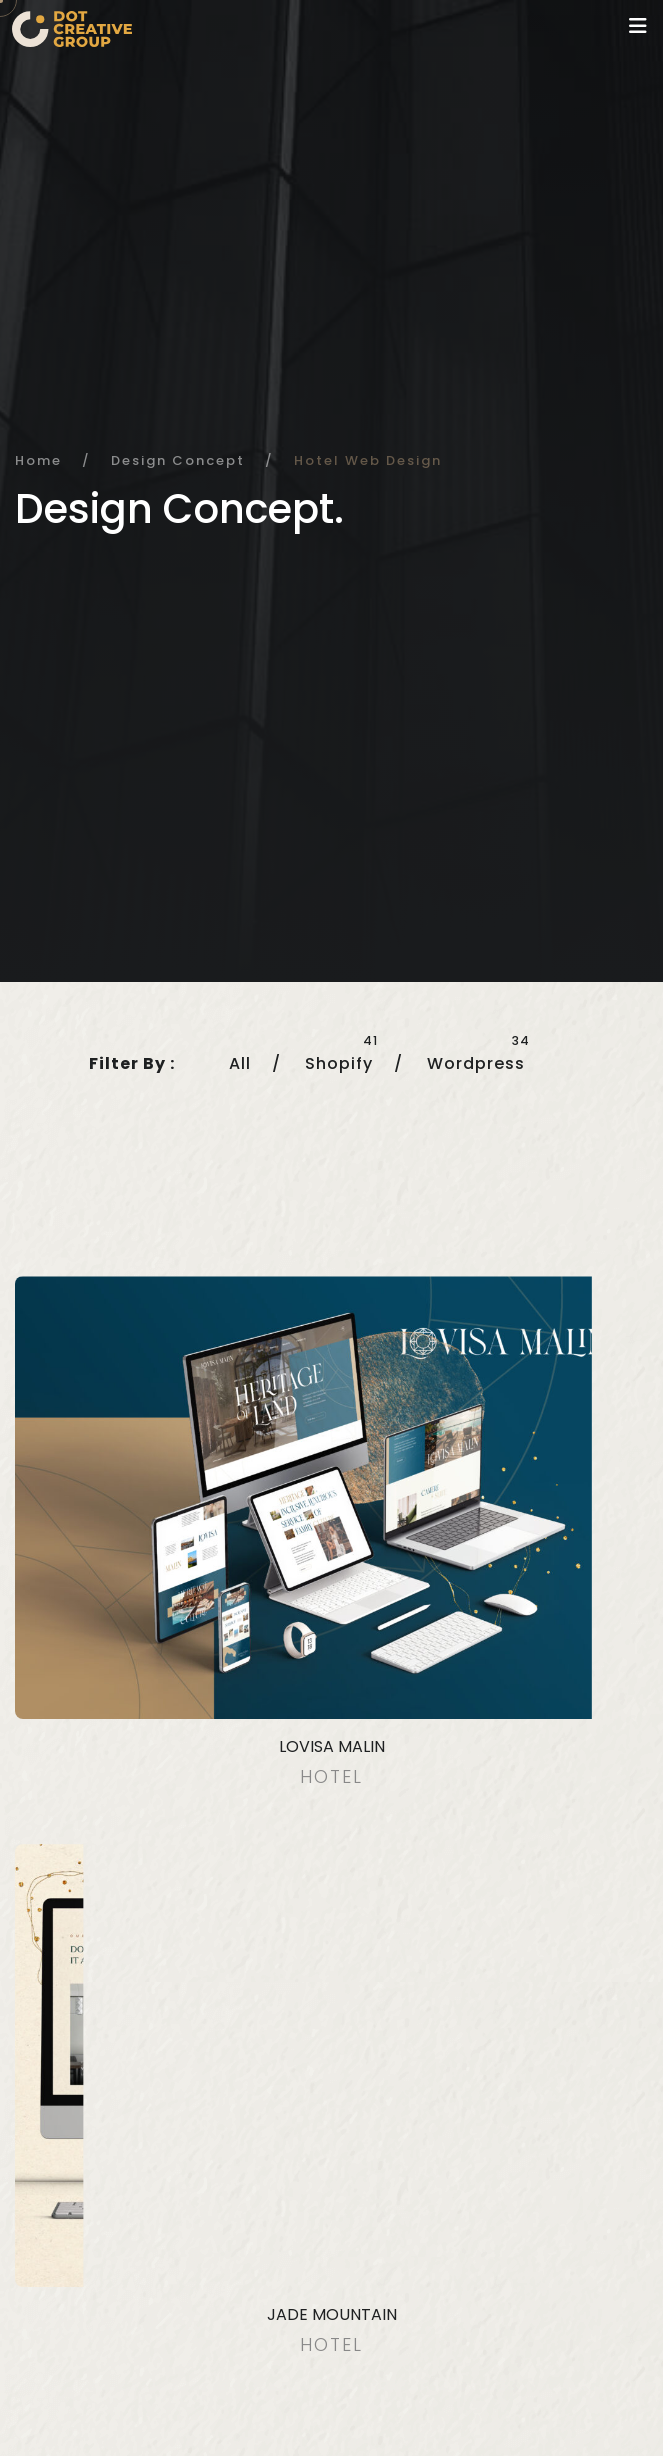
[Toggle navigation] (638, 26)
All (240, 1063)
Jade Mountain (332, 2314)
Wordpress (476, 1063)
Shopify (339, 1063)
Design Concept (178, 460)
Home (38, 460)
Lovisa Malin (332, 1746)
